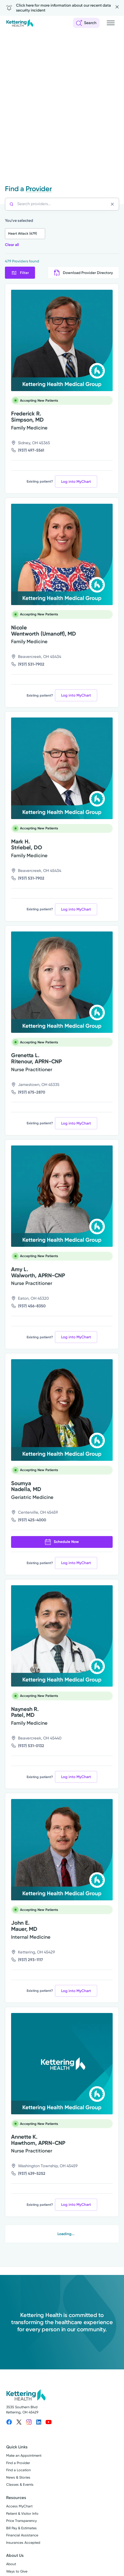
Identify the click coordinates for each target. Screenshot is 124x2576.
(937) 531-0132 (31, 1745)
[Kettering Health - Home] (19, 23)
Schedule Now (62, 1542)
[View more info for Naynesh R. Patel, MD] (62, 1636)
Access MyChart (19, 2506)
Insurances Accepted (23, 2543)
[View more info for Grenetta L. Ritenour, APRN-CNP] (62, 982)
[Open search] (86, 23)
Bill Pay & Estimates (21, 2528)
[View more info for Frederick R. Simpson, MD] (62, 340)
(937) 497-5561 (31, 450)
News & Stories (18, 2477)
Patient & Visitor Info (22, 2514)
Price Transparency (21, 2521)
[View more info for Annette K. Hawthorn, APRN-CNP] (62, 2063)
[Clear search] (113, 204)
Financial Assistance (22, 2535)
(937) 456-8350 (32, 1306)
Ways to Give (16, 2571)
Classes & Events (20, 2485)
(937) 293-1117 (30, 1959)
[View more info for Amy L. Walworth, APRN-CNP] (62, 1196)
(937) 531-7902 (31, 664)
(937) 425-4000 (32, 1520)
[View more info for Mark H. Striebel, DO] (62, 768)
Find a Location (18, 2470)
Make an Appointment (23, 2456)
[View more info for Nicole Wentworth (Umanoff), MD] (62, 554)
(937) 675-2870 (31, 1092)
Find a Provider (18, 2463)
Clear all (12, 245)
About (11, 2564)
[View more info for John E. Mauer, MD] (62, 1849)
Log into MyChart (76, 481)
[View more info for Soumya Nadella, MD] (62, 1410)
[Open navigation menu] (111, 23)
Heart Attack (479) (22, 233)
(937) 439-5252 (31, 2173)
